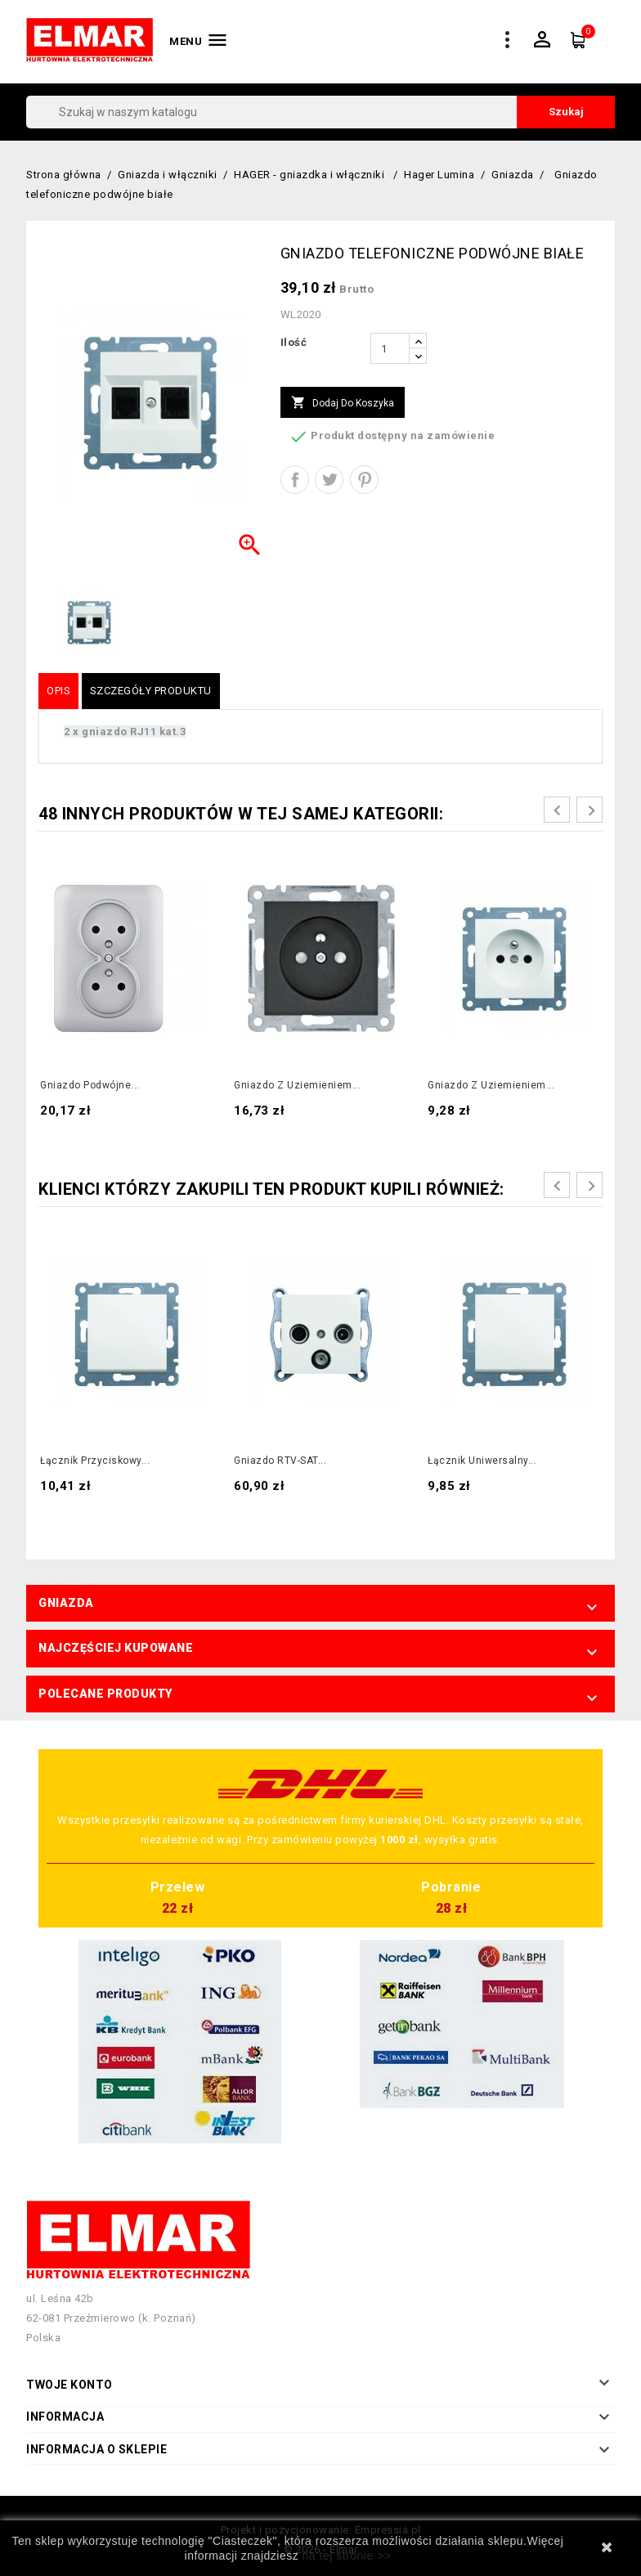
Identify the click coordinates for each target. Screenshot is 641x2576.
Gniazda (66, 1602)
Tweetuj (329, 479)
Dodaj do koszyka (342, 403)
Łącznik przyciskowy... (95, 1460)
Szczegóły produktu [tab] (151, 690)
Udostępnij (294, 479)
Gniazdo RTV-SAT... (280, 1460)
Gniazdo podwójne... (90, 1085)
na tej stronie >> (347, 2555)
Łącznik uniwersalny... (482, 1460)
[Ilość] (390, 348)
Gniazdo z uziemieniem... (297, 1085)
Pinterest (364, 479)
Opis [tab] (58, 690)
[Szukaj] (320, 112)
